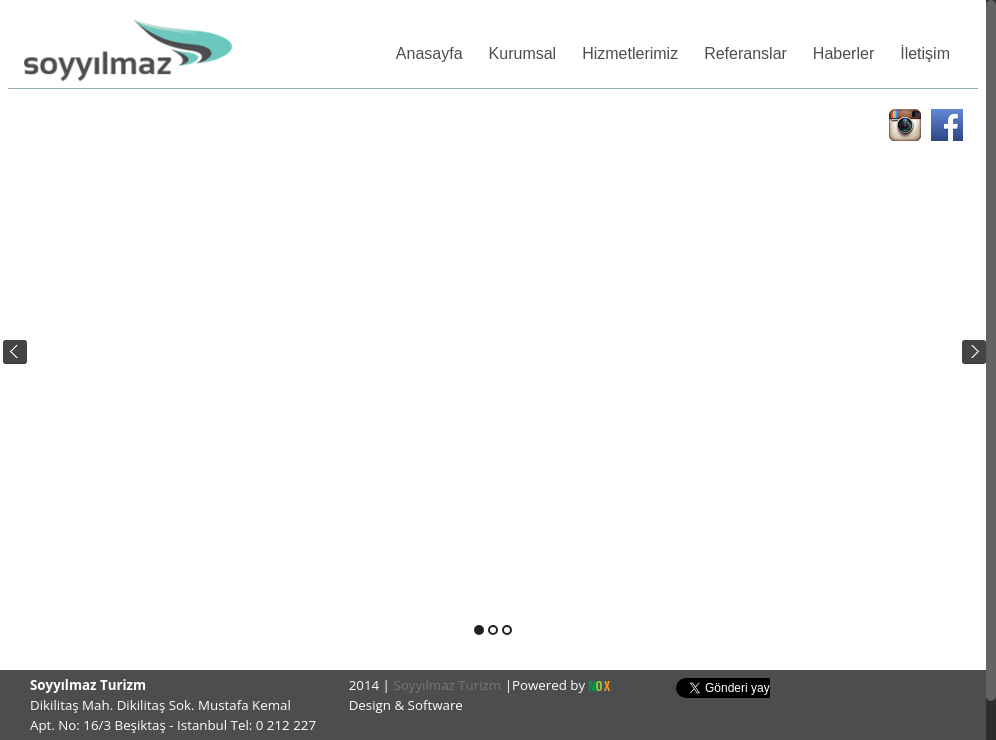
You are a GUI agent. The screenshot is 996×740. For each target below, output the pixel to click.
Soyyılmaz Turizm (447, 685)
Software (435, 705)
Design (372, 705)
